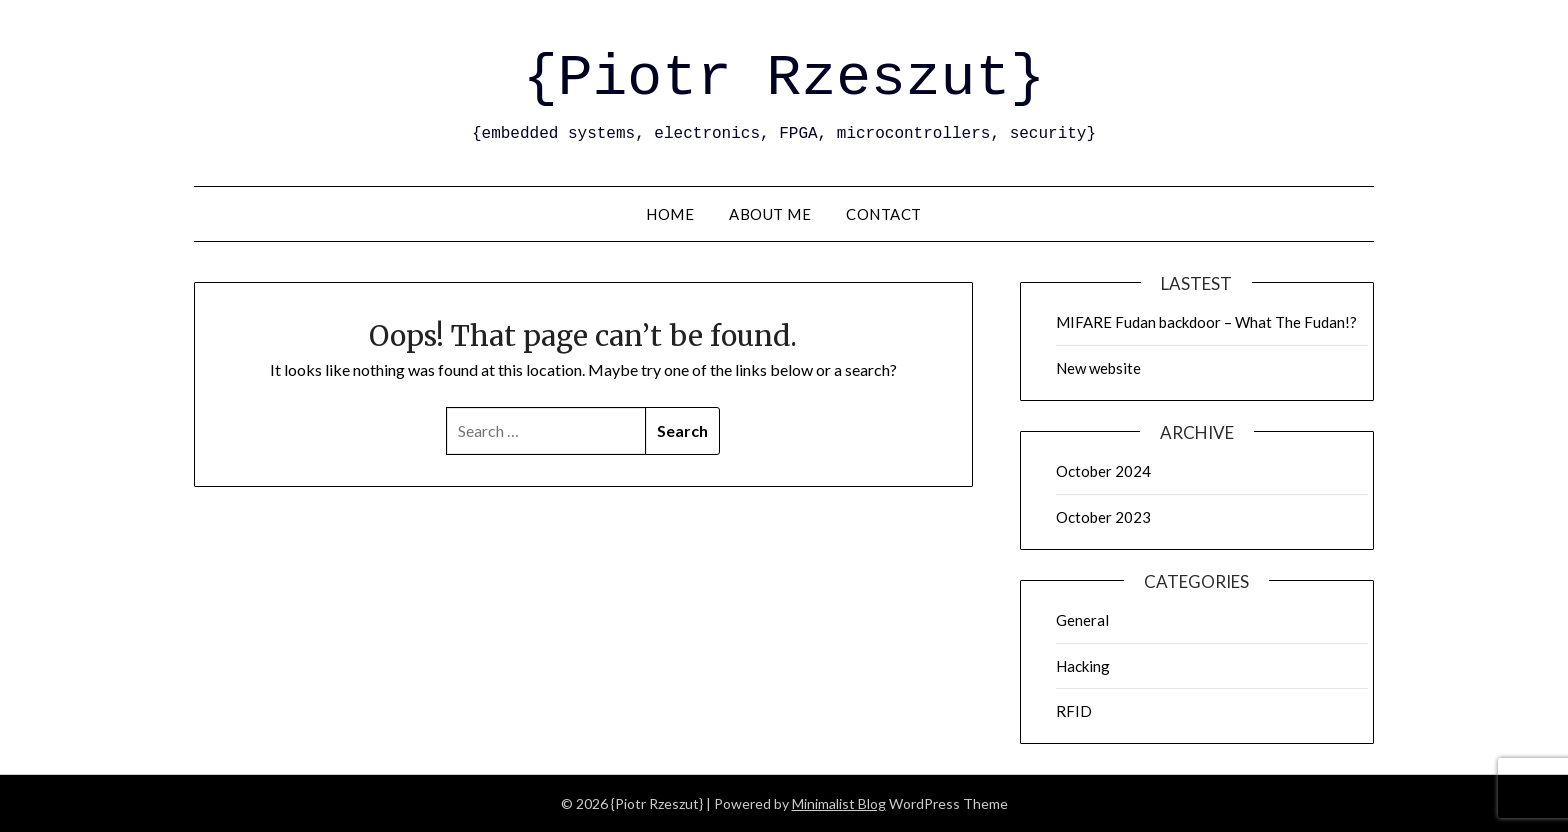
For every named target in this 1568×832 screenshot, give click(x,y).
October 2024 (1103, 471)
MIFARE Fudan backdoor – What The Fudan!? (1206, 322)
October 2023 (1103, 517)
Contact (884, 214)
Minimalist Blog (839, 803)
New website (1098, 368)
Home (670, 214)
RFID (1074, 711)
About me (770, 214)
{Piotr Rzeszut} (784, 78)
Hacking (1083, 666)
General (1082, 620)
